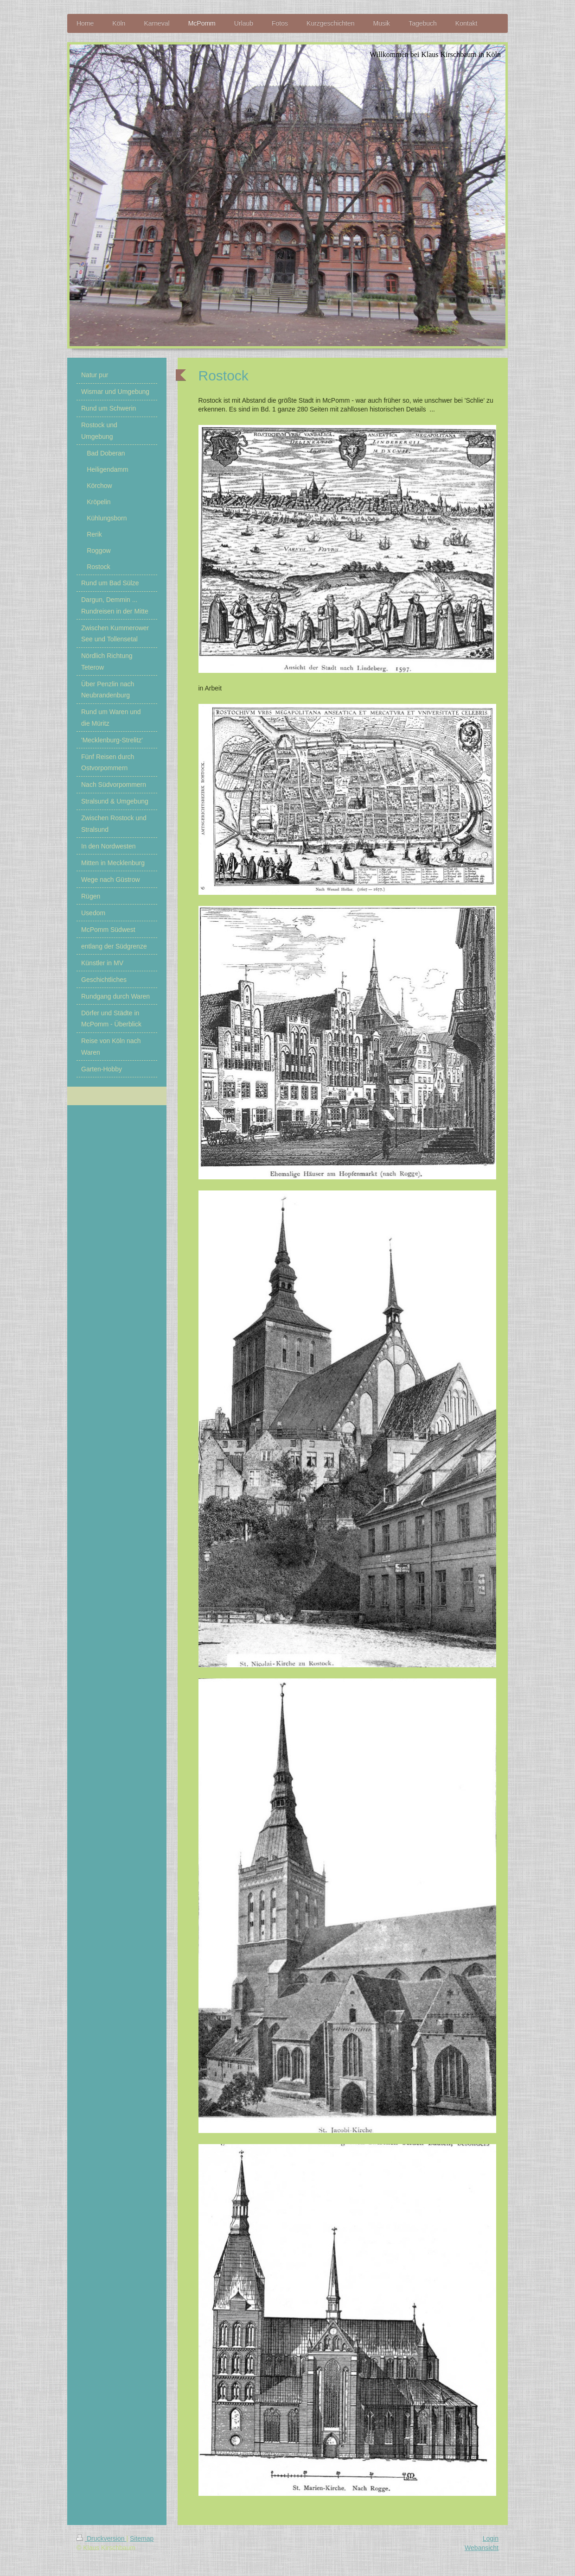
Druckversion (101, 2538)
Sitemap (141, 2538)
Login (490, 2538)
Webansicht (481, 2547)
